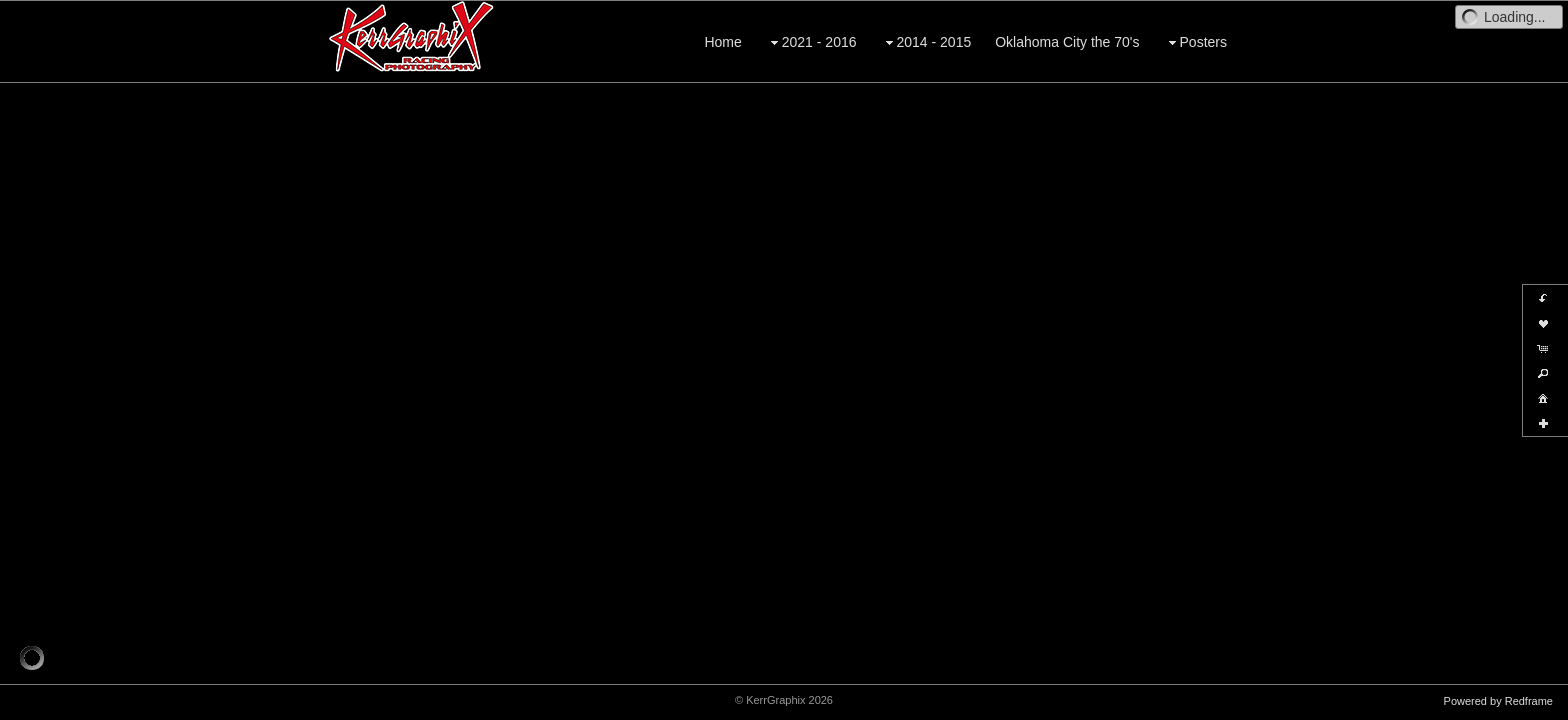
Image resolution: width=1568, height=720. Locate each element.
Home (722, 42)
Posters (1195, 42)
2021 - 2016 (811, 42)
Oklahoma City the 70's (1067, 42)
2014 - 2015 (926, 42)
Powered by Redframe (1498, 701)
